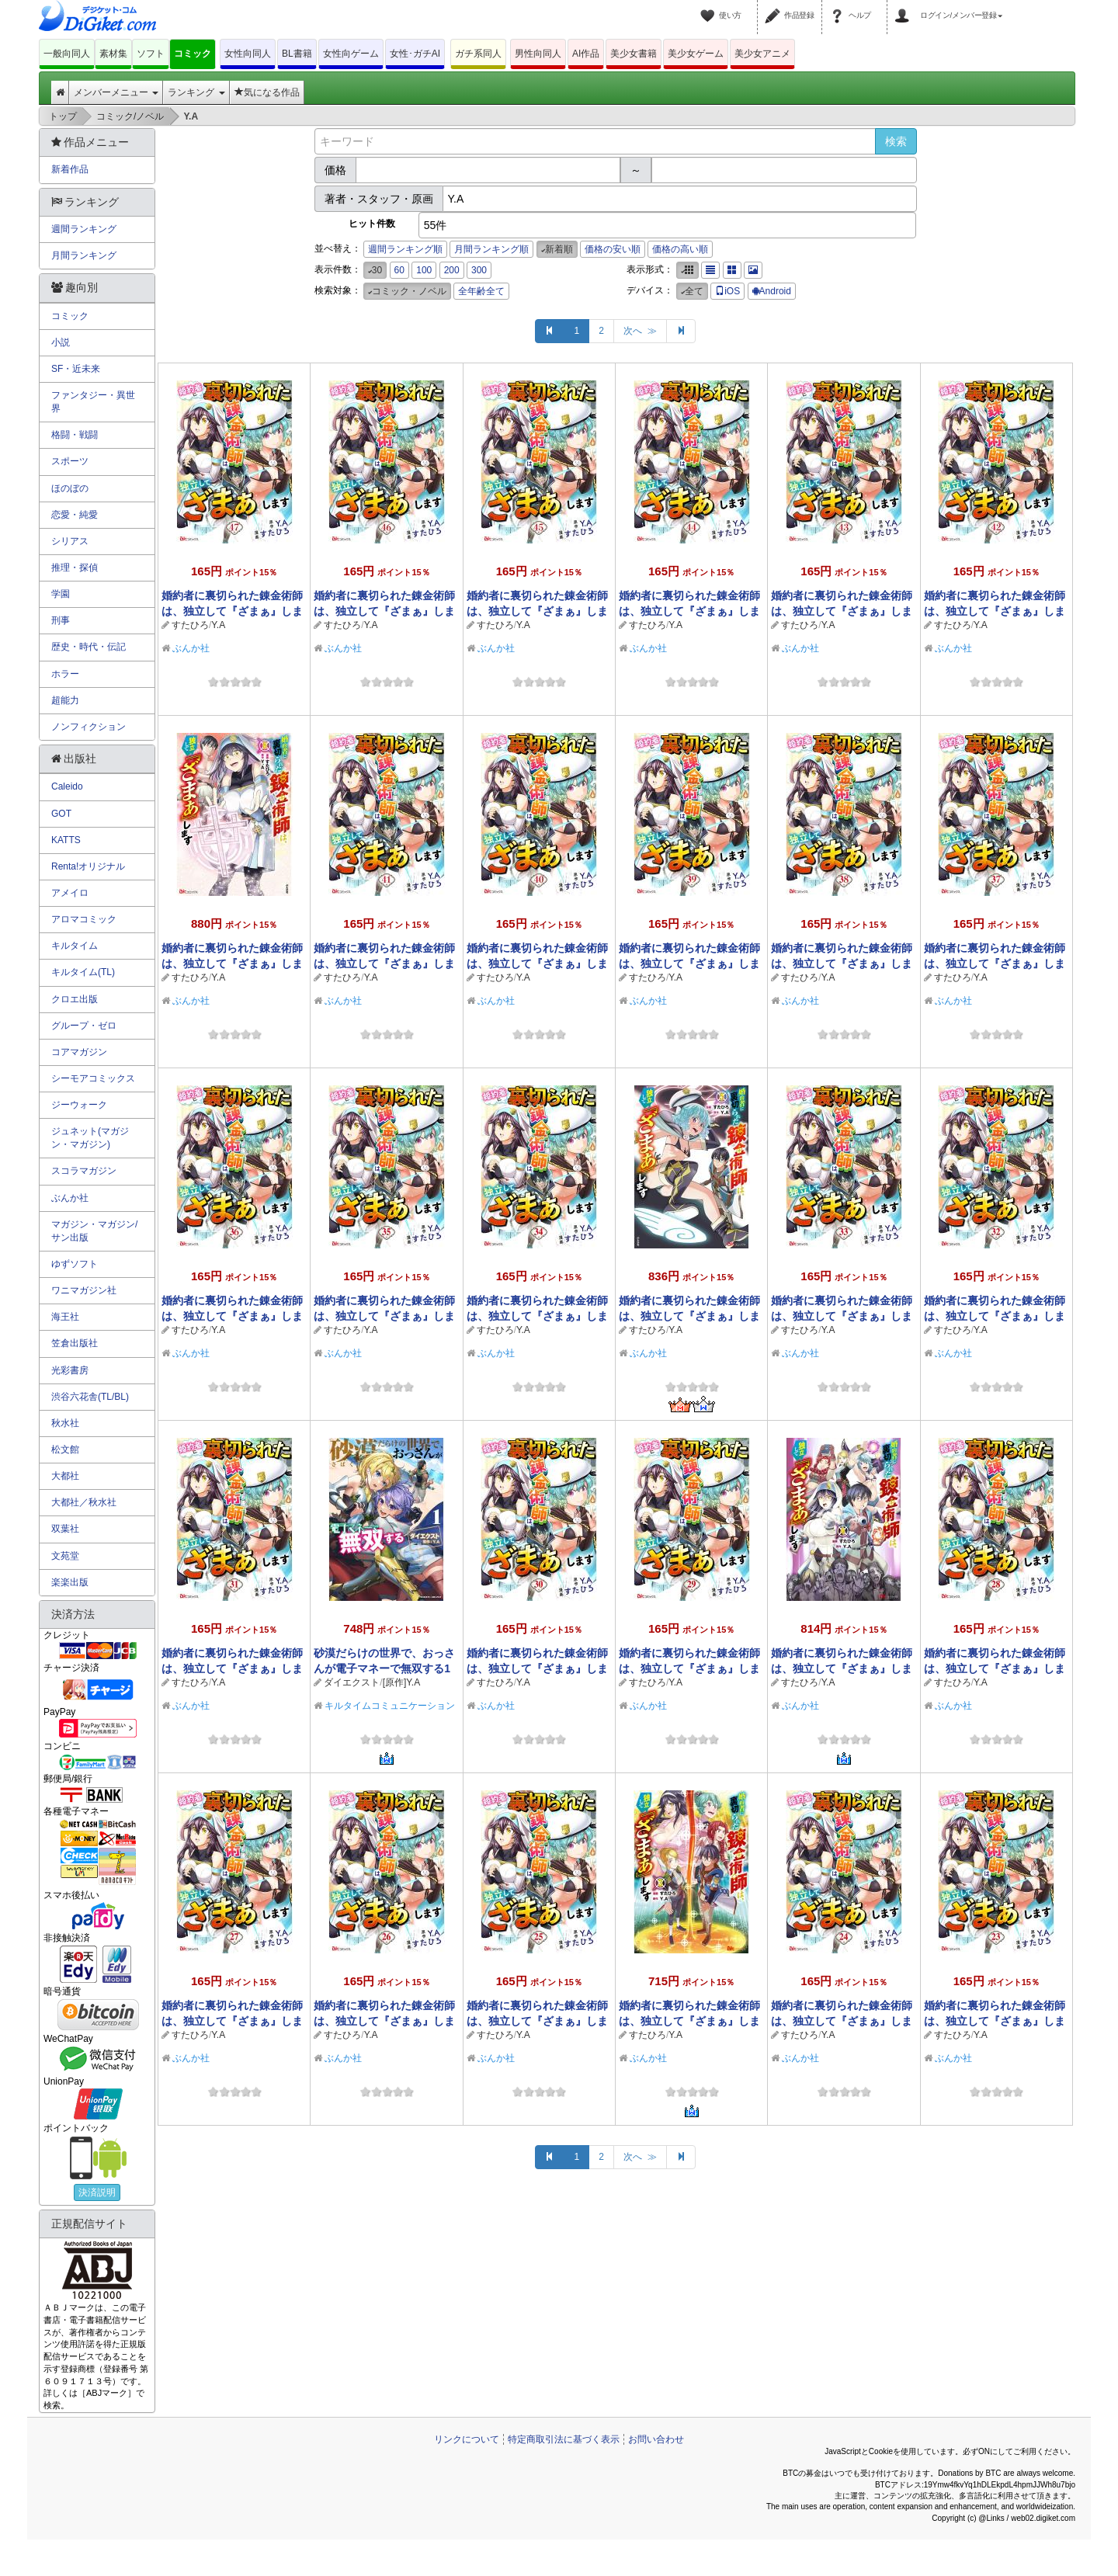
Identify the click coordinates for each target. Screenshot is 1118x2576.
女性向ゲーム (351, 53)
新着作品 (70, 169)
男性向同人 (538, 53)
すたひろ (190, 625)
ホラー (65, 673)
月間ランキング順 (491, 249)
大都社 (65, 1475)
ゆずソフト (74, 1263)
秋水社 (65, 1423)
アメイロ (70, 892)
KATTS (66, 840)
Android (771, 291)
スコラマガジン (83, 1170)
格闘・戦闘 (74, 434)
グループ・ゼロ (83, 1025)
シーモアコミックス (93, 1078)
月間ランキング (83, 255)
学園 (60, 593)
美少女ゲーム (696, 53)
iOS (727, 291)
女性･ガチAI (415, 53)
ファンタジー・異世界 (93, 402)
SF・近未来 (75, 368)
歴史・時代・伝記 (88, 646)
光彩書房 (70, 1370)
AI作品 (585, 53)
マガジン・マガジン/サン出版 (94, 1231)
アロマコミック (83, 919)
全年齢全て (481, 291)
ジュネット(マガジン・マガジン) (90, 1138)
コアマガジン (79, 1052)
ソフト (151, 53)
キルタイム (74, 945)
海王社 (65, 1316)
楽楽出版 (70, 1582)
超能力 (65, 700)
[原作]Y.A (401, 1682)
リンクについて (466, 2439)
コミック (192, 53)
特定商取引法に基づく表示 (564, 2439)
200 (452, 270)
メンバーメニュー (116, 92)
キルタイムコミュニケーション (390, 1705)
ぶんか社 (191, 648)
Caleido (67, 786)
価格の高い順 (680, 249)
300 (479, 270)
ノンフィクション (88, 726)
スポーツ (70, 461)
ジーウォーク (79, 1104)
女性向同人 (247, 53)
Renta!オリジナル (88, 866)
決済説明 (97, 2192)
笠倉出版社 (74, 1343)
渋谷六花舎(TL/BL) (90, 1396)
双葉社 (65, 1528)
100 (424, 270)
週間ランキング (83, 229)
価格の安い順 (613, 249)
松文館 (65, 1449)
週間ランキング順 (405, 249)
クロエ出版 (74, 999)
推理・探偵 (74, 567)
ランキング (196, 92)
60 (399, 270)
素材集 (113, 53)
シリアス (70, 541)
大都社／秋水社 (83, 1502)
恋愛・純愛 (74, 514)
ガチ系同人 (478, 53)
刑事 (60, 620)
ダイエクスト (352, 1682)
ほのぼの (70, 488)
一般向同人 (66, 53)
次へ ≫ (640, 330)
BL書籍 (297, 53)
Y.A (218, 625)
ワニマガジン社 (83, 1290)
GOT (61, 813)
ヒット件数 (372, 223)
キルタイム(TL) (83, 972)
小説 (60, 342)
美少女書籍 (633, 53)
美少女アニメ (762, 53)
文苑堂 (65, 1555)
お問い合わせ (656, 2439)
